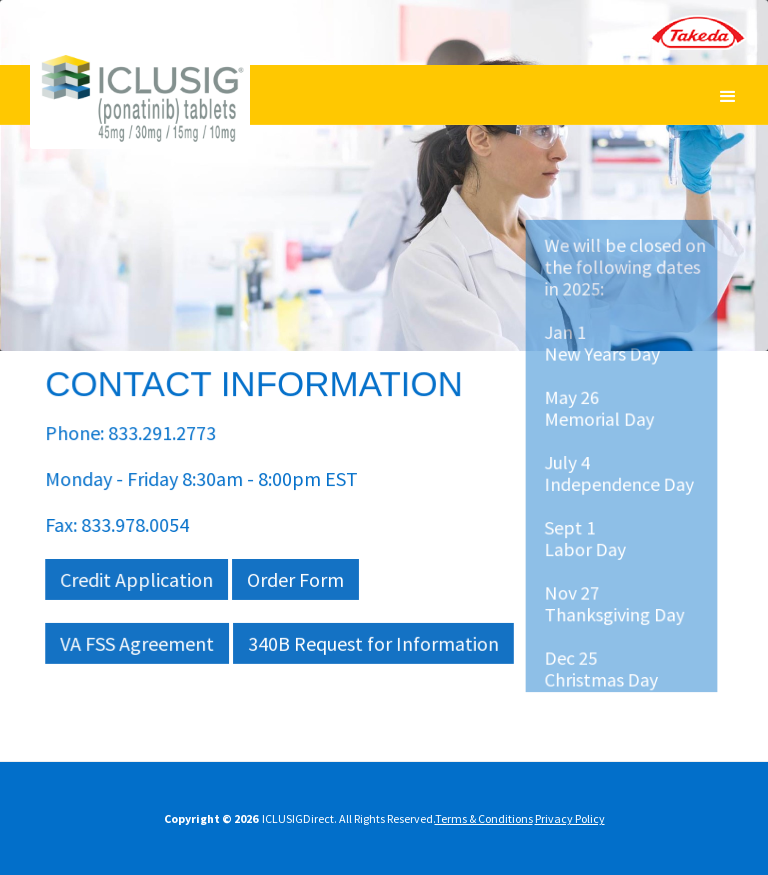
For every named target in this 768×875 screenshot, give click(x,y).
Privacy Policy (570, 818)
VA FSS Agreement (137, 643)
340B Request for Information (373, 643)
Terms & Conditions (484, 818)
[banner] (140, 117)
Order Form (295, 579)
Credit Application (137, 579)
